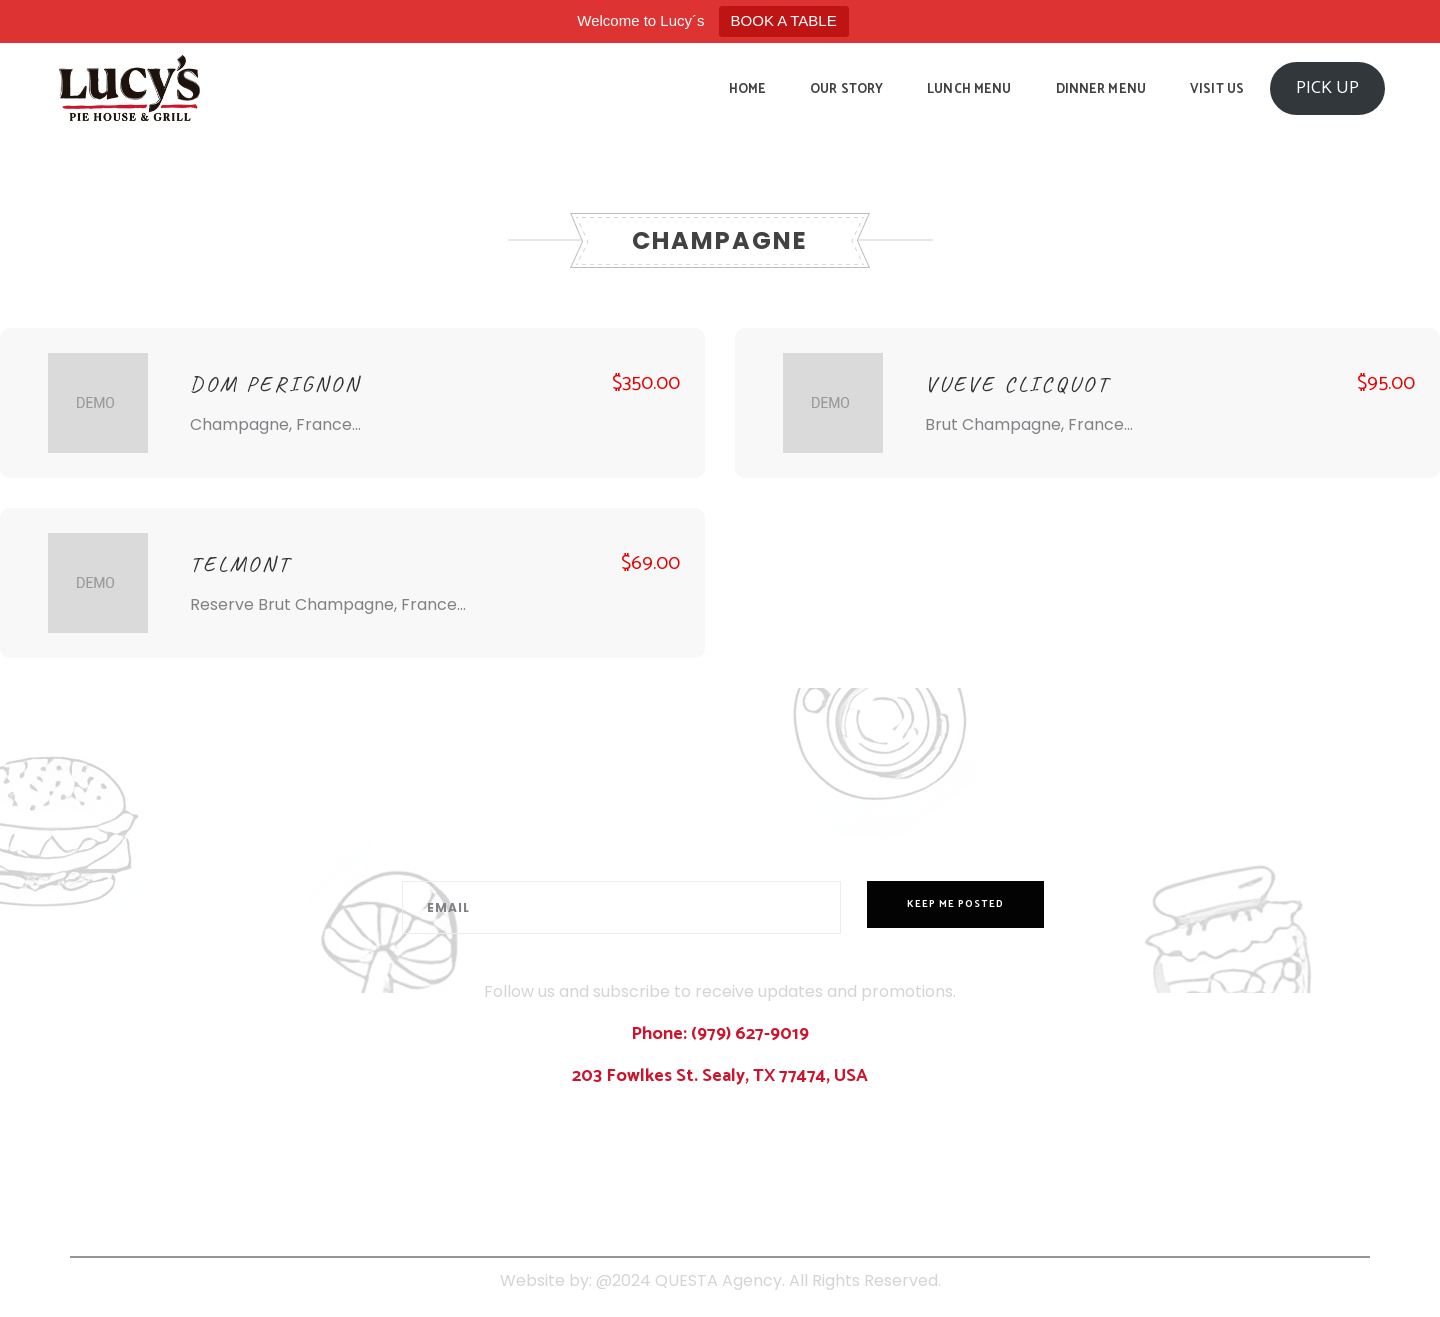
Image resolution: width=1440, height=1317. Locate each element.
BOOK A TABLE (784, 20)
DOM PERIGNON (275, 384)
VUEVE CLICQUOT (1017, 384)
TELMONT (240, 564)
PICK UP (1327, 88)
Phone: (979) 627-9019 (720, 1034)
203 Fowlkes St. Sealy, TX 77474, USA (720, 1076)
